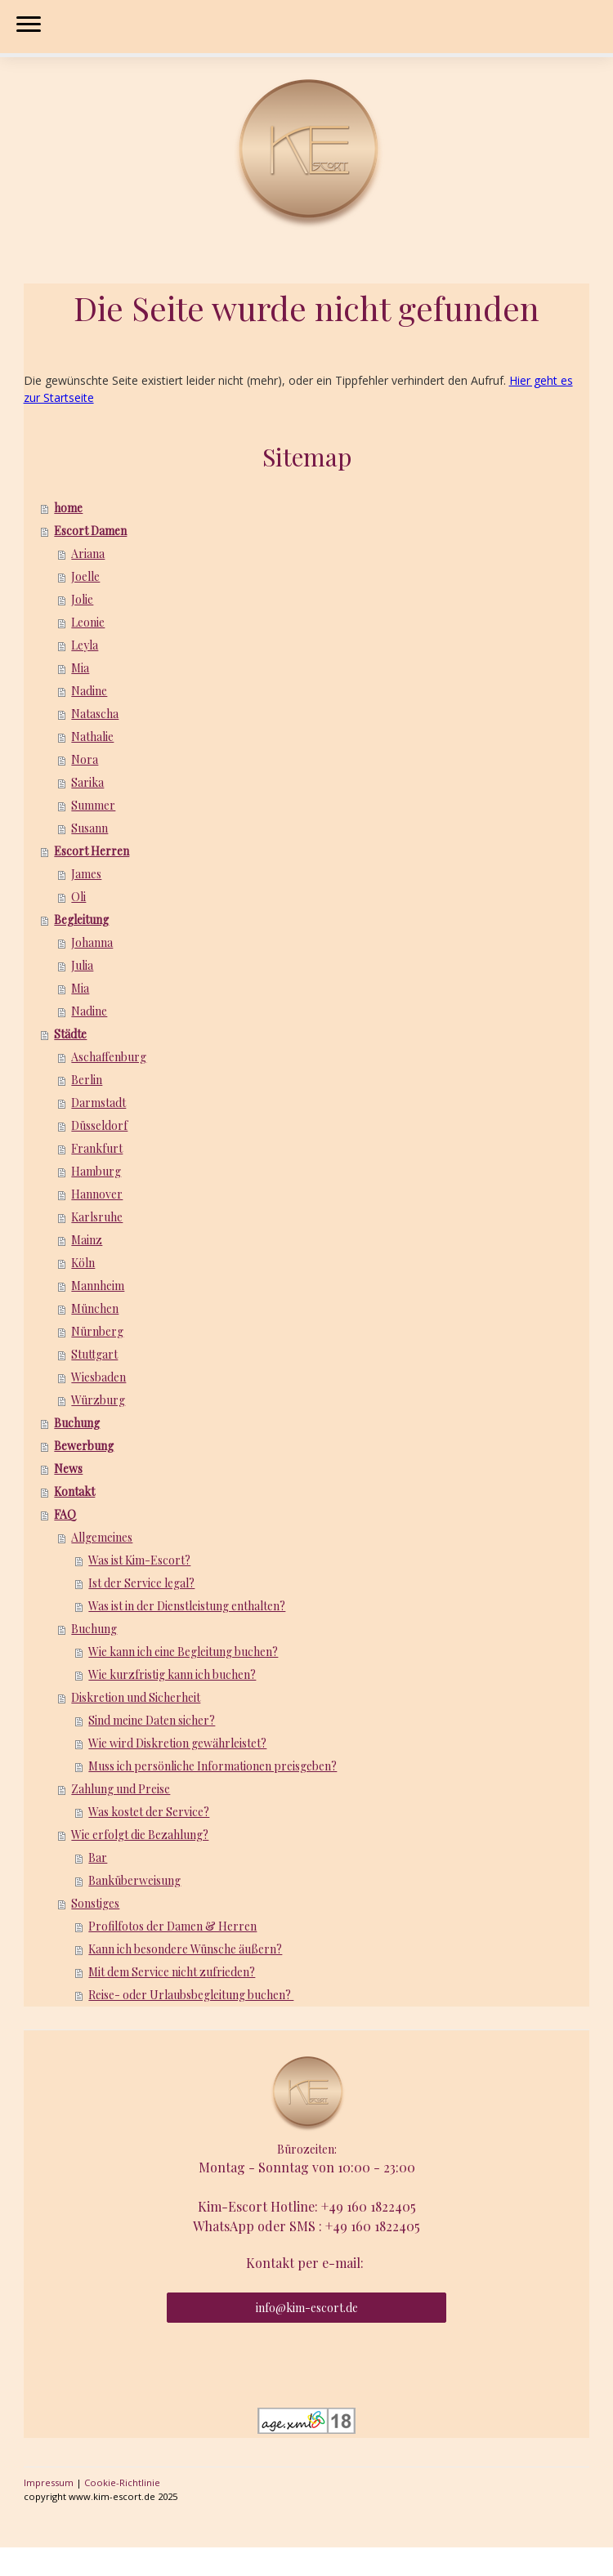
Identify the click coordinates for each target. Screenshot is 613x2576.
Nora (84, 759)
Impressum (49, 2482)
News (68, 1468)
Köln (83, 1262)
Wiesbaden (98, 1377)
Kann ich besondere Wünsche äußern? (185, 1949)
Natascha (95, 713)
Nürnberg (97, 1331)
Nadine (89, 691)
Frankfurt (97, 1148)
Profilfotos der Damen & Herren (172, 1926)
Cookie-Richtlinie (122, 2482)
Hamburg (96, 1171)
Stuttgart (94, 1354)
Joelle (85, 576)
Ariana (88, 553)
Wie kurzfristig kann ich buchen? (172, 1674)
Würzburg (98, 1400)
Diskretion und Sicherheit (135, 1697)
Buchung (77, 1423)
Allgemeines (101, 1537)
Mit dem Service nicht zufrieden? (171, 1972)
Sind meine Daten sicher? (151, 1720)
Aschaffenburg (108, 1057)
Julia (82, 965)
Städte (70, 1034)
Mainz (86, 1240)
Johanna (92, 942)
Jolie (82, 599)
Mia (80, 668)
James (86, 874)
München (95, 1308)
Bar (97, 1857)
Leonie (88, 622)
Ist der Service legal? (141, 1583)
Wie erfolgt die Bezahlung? (139, 1834)
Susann (89, 828)
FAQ (65, 1514)
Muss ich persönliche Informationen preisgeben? (212, 1766)
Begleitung (81, 919)
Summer (93, 805)
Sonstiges (95, 1903)
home (68, 508)
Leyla (84, 645)
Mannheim (97, 1285)
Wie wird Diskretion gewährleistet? (177, 1743)
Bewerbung (84, 1445)
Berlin (86, 1079)
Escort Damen (90, 530)
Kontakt (74, 1491)
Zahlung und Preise (120, 1789)
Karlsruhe (97, 1217)
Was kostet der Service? (148, 1811)
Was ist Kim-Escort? (139, 1560)
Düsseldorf (99, 1125)
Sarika (87, 782)
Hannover (97, 1194)
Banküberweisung (134, 1880)
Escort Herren (91, 851)
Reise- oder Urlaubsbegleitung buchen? (190, 1994)
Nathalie (92, 736)
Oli (78, 896)
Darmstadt (98, 1102)
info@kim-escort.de (307, 2307)
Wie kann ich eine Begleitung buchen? (183, 1651)
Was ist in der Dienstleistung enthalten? (186, 1606)
